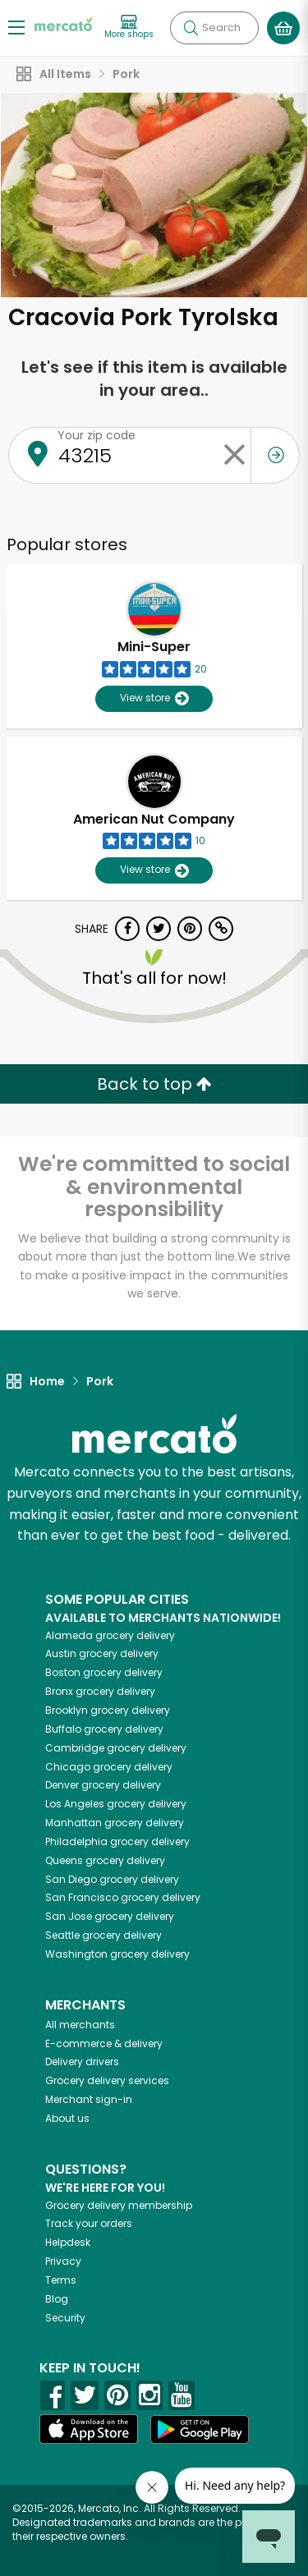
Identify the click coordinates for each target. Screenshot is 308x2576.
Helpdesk (67, 2242)
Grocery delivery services (107, 2080)
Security (65, 2318)
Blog (56, 2299)
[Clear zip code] (234, 455)
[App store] (88, 2429)
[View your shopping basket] (283, 27)
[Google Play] (199, 2429)
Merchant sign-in (88, 2099)
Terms (60, 2280)
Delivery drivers (82, 2062)
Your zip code (96, 435)
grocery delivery (110, 1635)
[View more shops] (129, 27)
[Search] (214, 27)
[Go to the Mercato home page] (63, 23)
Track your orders (88, 2223)
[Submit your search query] (190, 27)
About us (67, 2118)
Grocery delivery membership (118, 2205)
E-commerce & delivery (104, 2043)
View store (154, 698)
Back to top (154, 1083)
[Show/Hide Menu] (16, 27)
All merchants (80, 2025)
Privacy (63, 2261)
